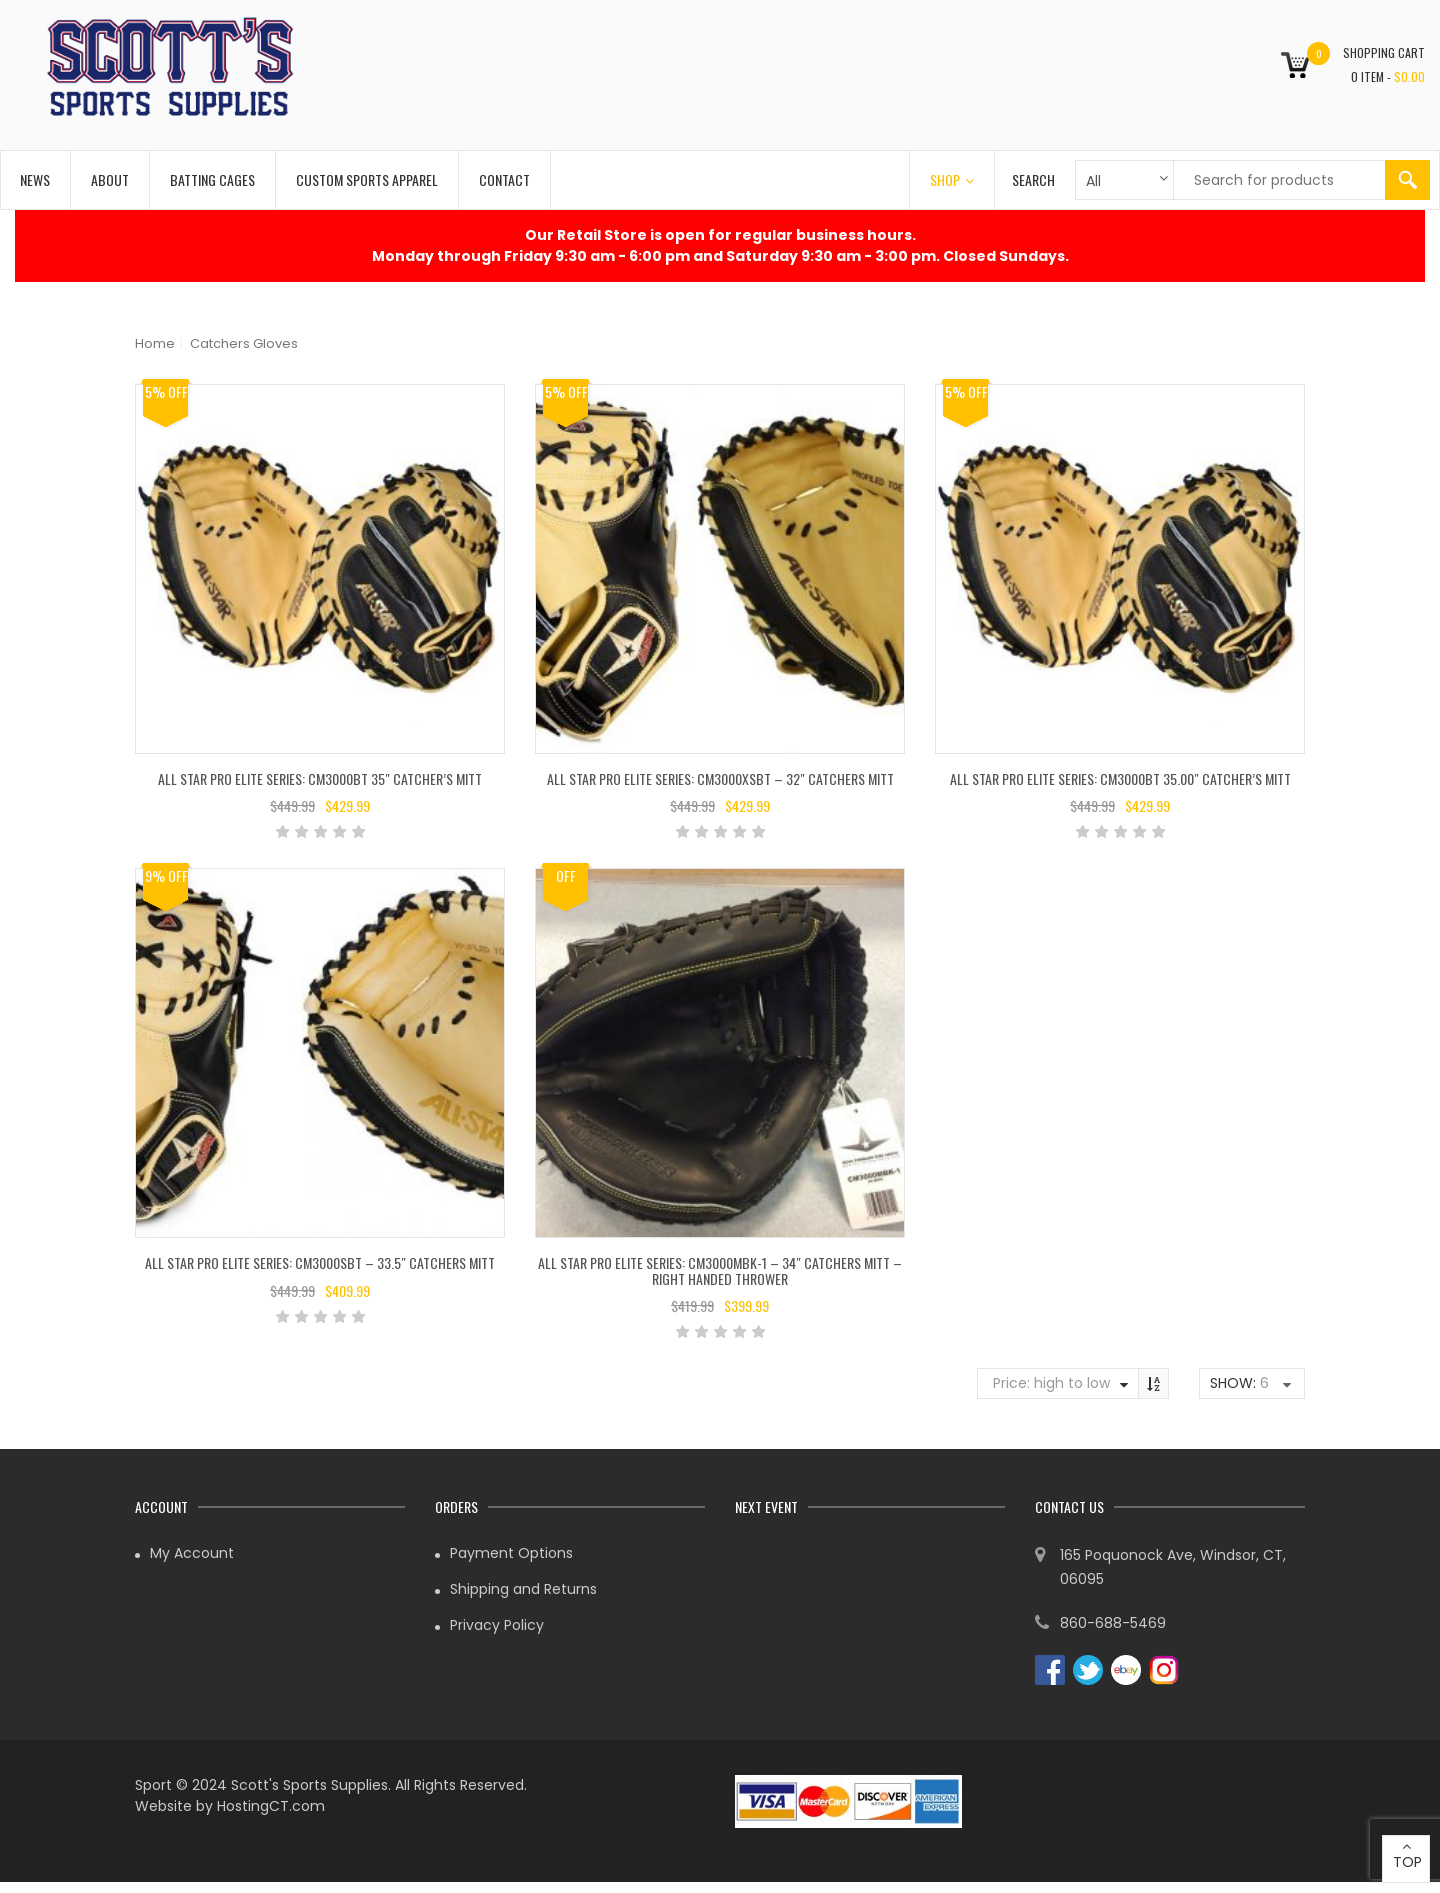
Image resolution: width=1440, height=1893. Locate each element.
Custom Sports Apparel (367, 179)
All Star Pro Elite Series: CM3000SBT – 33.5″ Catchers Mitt (320, 1262)
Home (155, 343)
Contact (504, 179)
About (110, 179)
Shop (952, 179)
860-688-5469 (1113, 1623)
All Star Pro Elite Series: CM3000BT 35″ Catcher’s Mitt (320, 778)
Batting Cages (212, 179)
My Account (192, 1553)
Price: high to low (1051, 1383)
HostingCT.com (271, 1806)
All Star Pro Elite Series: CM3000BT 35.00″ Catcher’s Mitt (1120, 778)
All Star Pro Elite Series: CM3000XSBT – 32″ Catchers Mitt (720, 778)
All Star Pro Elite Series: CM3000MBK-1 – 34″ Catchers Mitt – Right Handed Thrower (720, 1270)
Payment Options (511, 1553)
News (35, 179)
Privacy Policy (497, 1625)
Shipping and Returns (523, 1589)
